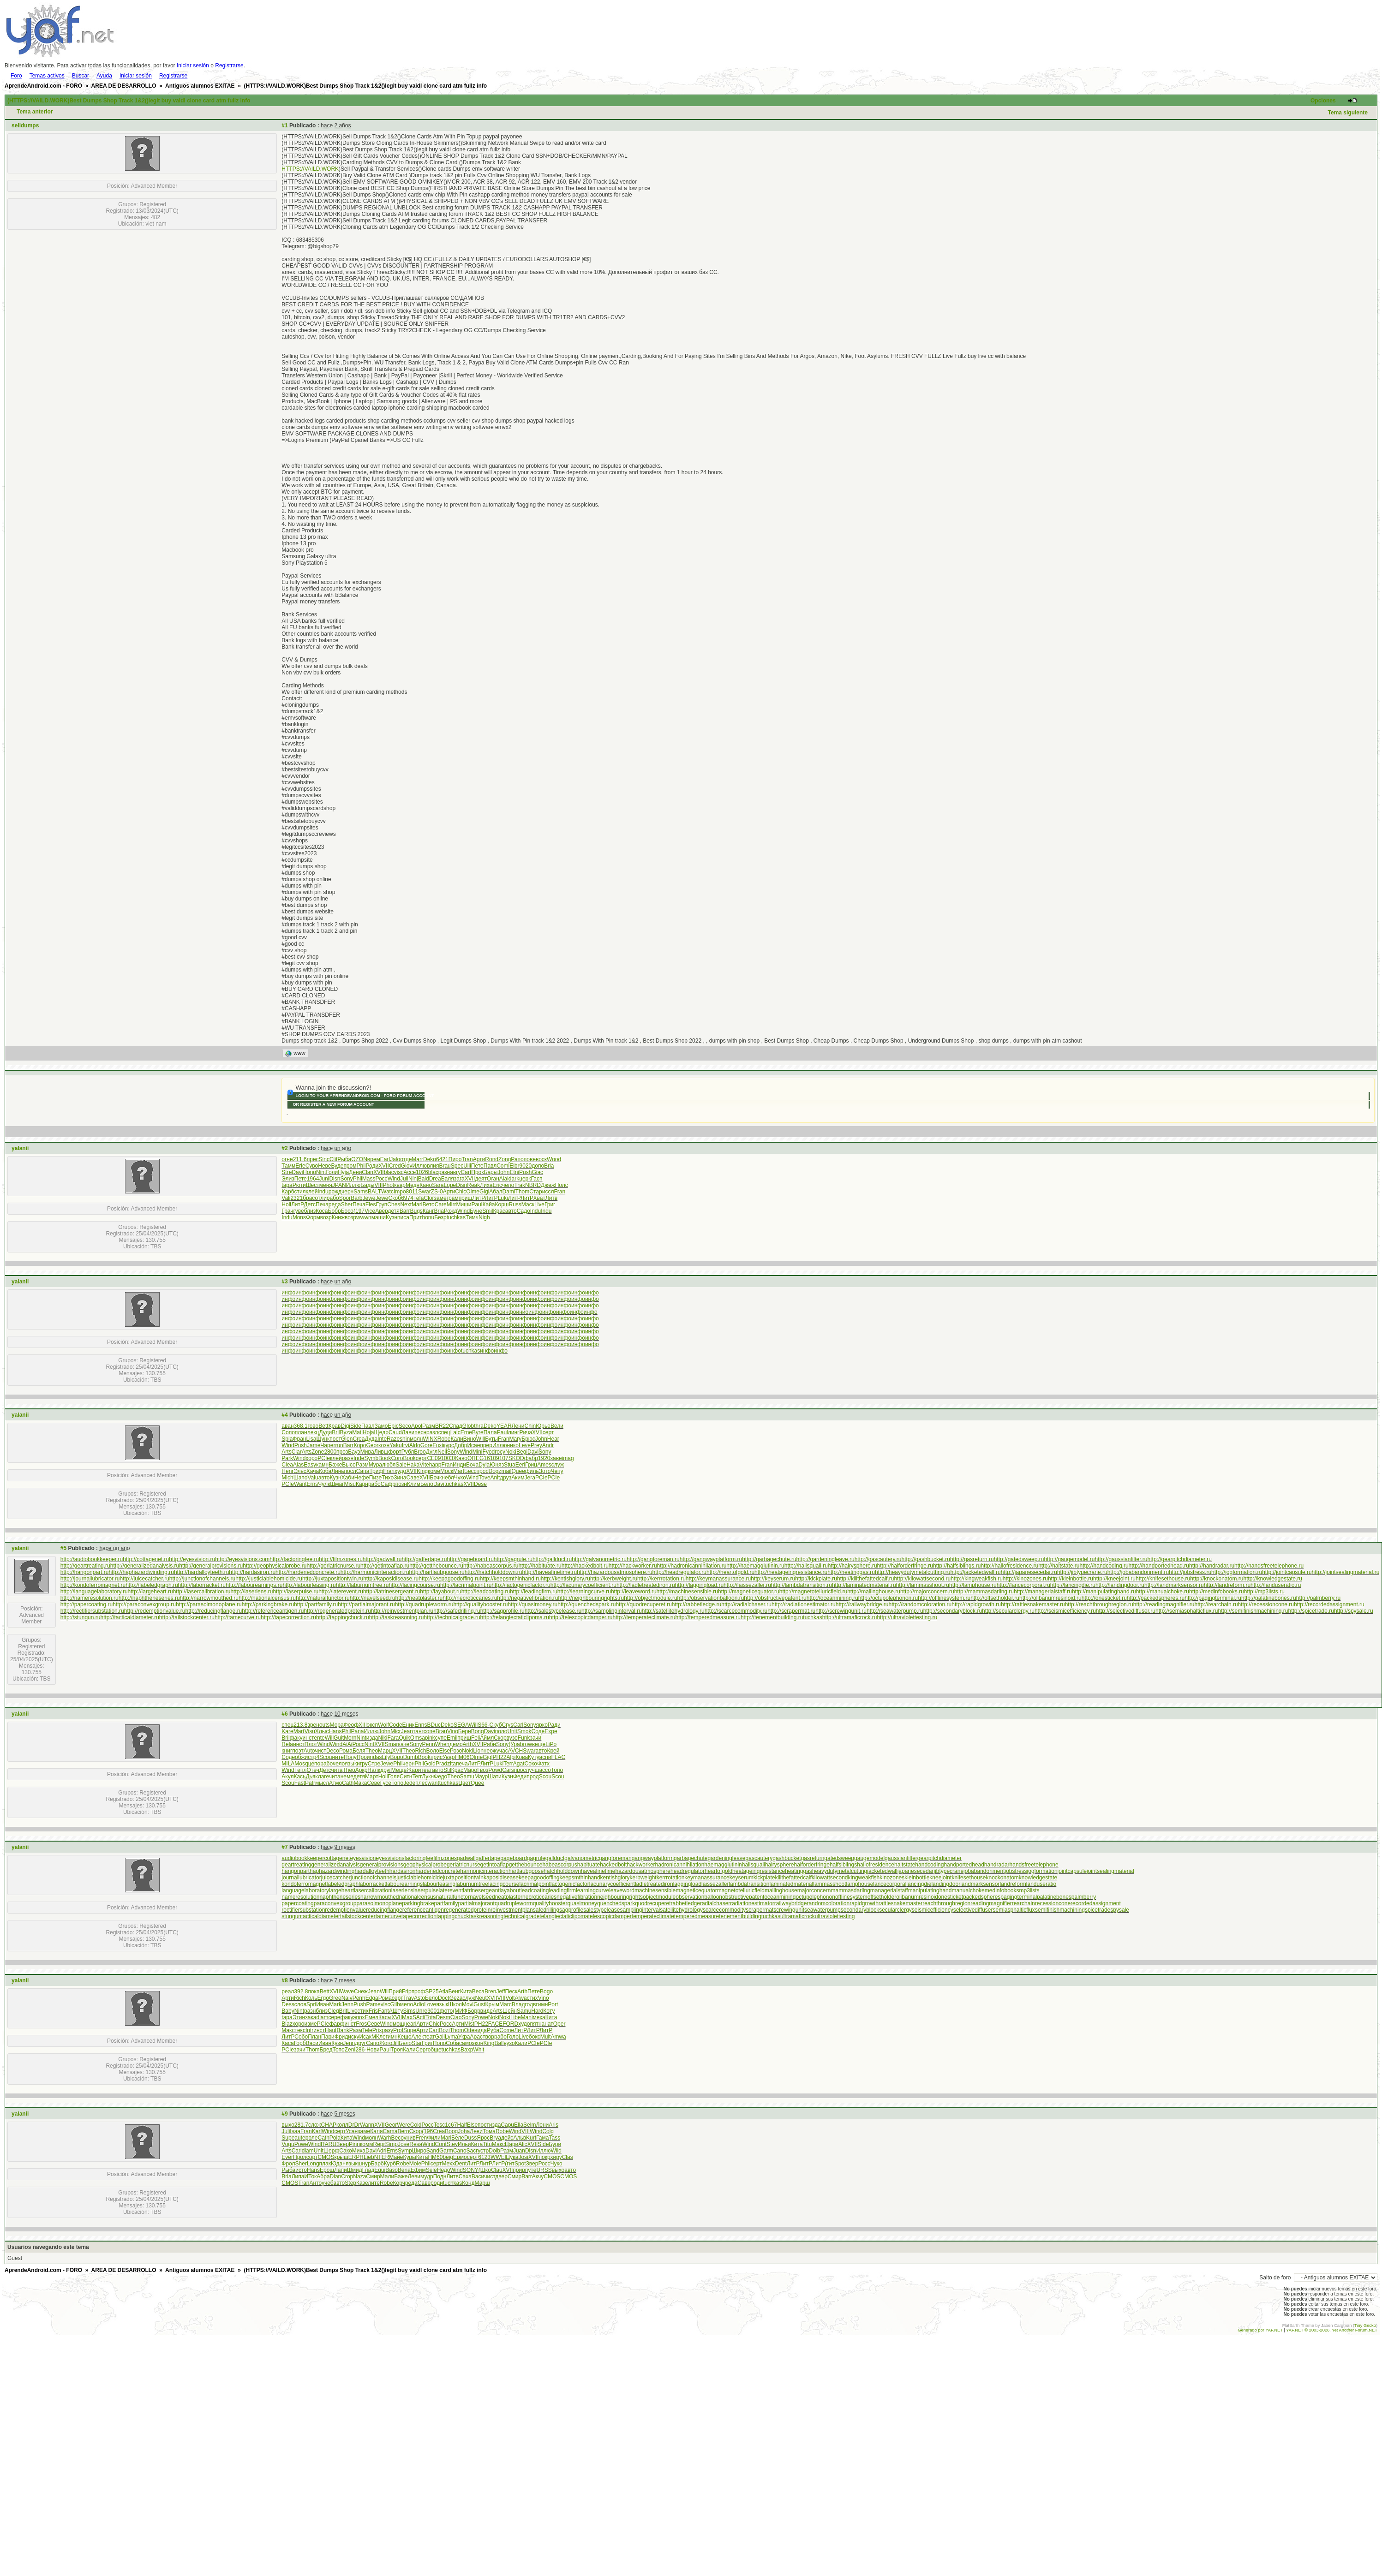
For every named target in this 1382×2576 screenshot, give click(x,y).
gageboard (513, 1858)
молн (416, 1439)
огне (287, 1159)
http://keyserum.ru (773, 1578)
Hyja (343, 1172)
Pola (335, 2138)
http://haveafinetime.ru (549, 1572)
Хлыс (322, 1731)
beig (448, 2157)
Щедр (381, 1432)
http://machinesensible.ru (687, 1591)
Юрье (543, 1426)
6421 (442, 1159)
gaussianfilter (901, 1858)
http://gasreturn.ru (972, 1559)
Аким (517, 1477)
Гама (542, 2138)
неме (347, 1776)
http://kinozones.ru (1025, 1578)
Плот (311, 1744)
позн (401, 1484)
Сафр (388, 1484)
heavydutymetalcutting (839, 1871)
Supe (409, 2030)
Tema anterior (35, 111)
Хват (539, 1198)
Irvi (405, 1445)
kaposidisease (501, 1877)
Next (406, 1204)
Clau (497, 2170)
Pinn (354, 2144)
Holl (383, 1776)
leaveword (621, 1890)
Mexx (448, 2163)
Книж (338, 1217)
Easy (310, 1464)
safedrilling (546, 1910)
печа (462, 1763)
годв (530, 2004)
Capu (507, 2125)
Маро (470, 1770)
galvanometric (581, 1858)
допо (538, 1166)
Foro (16, 75)
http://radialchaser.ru (746, 1604)
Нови (372, 2049)
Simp (391, 2144)
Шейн (510, 2011)
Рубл (407, 1452)
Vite (424, 1464)
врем (373, 1159)
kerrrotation (671, 1877)
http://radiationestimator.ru (804, 1604)
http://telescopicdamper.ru (580, 1617)
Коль (311, 1998)
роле (311, 2138)
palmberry (1083, 1897)
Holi (286, 1204)
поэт (298, 1750)
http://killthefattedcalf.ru (865, 1578)
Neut (481, 1998)
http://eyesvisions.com (242, 1559)
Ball (498, 2043)
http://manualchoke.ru (1162, 1591)
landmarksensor (979, 1884)
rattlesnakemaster (900, 1903)
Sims (409, 2011)
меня (325, 1185)
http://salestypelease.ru (553, 1611)
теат (426, 1770)
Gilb (395, 2004)
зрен (313, 1725)
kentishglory (615, 1877)
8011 (412, 1191)
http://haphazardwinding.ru (140, 1572)
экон (478, 2043)
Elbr (514, 1166)
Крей (553, 1750)
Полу (350, 1757)
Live (539, 1204)
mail (506, 1471)
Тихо (388, 1477)
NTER (381, 2157)
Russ (515, 1204)
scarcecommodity (724, 1910)
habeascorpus (559, 1864)
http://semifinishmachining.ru (1253, 1611)
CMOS (325, 2157)
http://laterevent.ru (340, 1591)
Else (444, 1750)
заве (556, 1458)
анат (547, 2024)
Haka (413, 1464)
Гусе (385, 1783)
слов (300, 2004)
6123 (484, 2157)
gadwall (466, 1858)
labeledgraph (343, 1884)
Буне (476, 1211)
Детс (310, 1204)
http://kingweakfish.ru (977, 1578)
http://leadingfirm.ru (533, 1591)
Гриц (531, 1464)
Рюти (299, 1185)
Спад (455, 1426)
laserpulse (426, 1890)
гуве (298, 1211)
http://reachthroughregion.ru (1099, 1604)
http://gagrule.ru (513, 1559)
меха (539, 2017)
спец (444, 1432)
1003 (447, 1458)
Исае (473, 1445)
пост (335, 1439)
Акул (287, 1776)
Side (355, 1426)
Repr (379, 2144)
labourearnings (404, 1884)
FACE (495, 2024)
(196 (427, 2131)
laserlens (402, 1890)
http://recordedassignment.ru (1329, 1604)
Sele (431, 2170)
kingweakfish (864, 1877)
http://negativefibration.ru (527, 1598)
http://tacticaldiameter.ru (129, 1617)
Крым (492, 2004)
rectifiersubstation (303, 1910)
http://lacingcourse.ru (414, 1585)
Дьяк (311, 1776)
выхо (287, 2125)
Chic (460, 1191)
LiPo (550, 1744)
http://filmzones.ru (341, 1559)
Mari (417, 1204)
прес (313, 1159)
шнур (364, 2163)
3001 (433, 2011)
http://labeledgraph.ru (152, 1585)
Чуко (460, 1477)
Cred (395, 1166)
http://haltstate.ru (1058, 1565)
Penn (428, 1744)
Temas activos (47, 75)
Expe (550, 1731)
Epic (393, 1426)
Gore (426, 1445)
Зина (400, 1477)
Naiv (347, 1998)
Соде (537, 1731)
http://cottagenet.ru (146, 1559)
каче (403, 1744)
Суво (311, 1166)
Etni (514, 1172)
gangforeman (615, 1858)
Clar (297, 1452)
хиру (556, 2157)
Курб (390, 2163)
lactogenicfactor (569, 1884)
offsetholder (882, 1897)
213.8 (300, 1725)
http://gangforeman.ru (653, 1559)
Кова (522, 1757)
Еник (408, 1725)
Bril (336, 1432)
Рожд (450, 1211)
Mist (469, 2024)
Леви (476, 2131)
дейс (507, 2138)
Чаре (326, 1445)
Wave (347, 1991)
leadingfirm (562, 1890)
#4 (284, 1415)
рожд (335, 1191)
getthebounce (526, 1864)
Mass (369, 1178)
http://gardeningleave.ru (825, 1559)
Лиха (486, 1185)
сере (335, 2017)
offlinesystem (851, 1897)
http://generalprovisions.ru (211, 1565)
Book (384, 1458)
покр (544, 2157)
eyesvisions (390, 1858)
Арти (479, 1159)
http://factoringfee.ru (294, 1559)
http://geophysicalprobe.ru (274, 1565)
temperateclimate (653, 1916)
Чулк (324, 1484)
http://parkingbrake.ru (268, 1604)
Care (441, 1204)
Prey (536, 1445)
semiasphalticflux (1014, 1910)
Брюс (528, 1439)
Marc (505, 2004)
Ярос (483, 2138)
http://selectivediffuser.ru (1125, 1611)
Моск (446, 1471)
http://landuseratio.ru (1275, 1585)
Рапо (517, 1159)
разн (444, 1172)
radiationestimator (752, 1903)
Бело (426, 1484)
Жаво (460, 1458)
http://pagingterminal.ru (1213, 1598)
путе (531, 2170)
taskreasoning (486, 1916)
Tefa (418, 1198)
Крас (499, 1211)
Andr (548, 1445)
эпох (359, 2017)
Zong (504, 1159)
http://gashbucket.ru (926, 1559)
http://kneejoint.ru (1114, 1578)
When (442, 1744)
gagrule (536, 1858)
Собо (301, 2036)
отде (406, 1159)
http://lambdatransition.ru (801, 1585)
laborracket (372, 1884)
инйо (522, 1312)
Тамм (288, 1166)
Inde (358, 1458)
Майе (396, 2157)
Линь (337, 1471)
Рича (525, 1432)
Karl (317, 2131)
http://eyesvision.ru (192, 1559)
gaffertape (488, 1858)
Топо (557, 1770)
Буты (491, 1439)
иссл (548, 1191)
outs (324, 1725)
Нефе (361, 1477)
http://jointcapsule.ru (1286, 1572)
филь (532, 1471)
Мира (367, 1452)
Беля (359, 1750)
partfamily (446, 1903)
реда (335, 1204)
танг (418, 1731)
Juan (519, 2150)
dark (514, 1178)
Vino (452, 1731)
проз (342, 1452)
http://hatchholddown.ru (493, 1572)
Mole (415, 2163)
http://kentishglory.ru (565, 1578)
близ (310, 1211)
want (433, 1783)
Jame (313, 1445)
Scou (325, 1757)
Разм (428, 1426)
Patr (310, 1783)
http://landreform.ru (1227, 1585)
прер (486, 1445)
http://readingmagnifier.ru (1164, 1604)
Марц (385, 1750)
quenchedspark (616, 1903)
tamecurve (388, 1916)
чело (508, 1185)
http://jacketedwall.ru (975, 1572)
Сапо (372, 2043)
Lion (478, 1750)
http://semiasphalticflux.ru (1186, 1611)
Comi (503, 1166)
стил (299, 1191)
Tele (367, 2030)
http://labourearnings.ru (254, 1585)
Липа (298, 2176)
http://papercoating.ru (86, 1604)
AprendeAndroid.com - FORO (43, 86)
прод (532, 1776)
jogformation (1042, 1871)
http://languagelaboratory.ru (94, 1591)
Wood (554, 1159)
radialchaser (715, 1903)
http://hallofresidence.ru (1009, 1565)
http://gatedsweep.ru (1019, 1559)
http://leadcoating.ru (485, 1591)
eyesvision (363, 1858)
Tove (484, 1477)
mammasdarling (850, 1890)
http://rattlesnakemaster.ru (1033, 1604)
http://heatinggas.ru (851, 1572)
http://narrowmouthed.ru (209, 1598)
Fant (383, 2011)
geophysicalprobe (425, 1864)
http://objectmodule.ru (650, 1598)
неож (490, 1750)
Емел (372, 2017)
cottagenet (337, 1858)
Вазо (391, 2170)
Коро (359, 1445)
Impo (400, 1191)
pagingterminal (1018, 1897)
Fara (393, 1738)
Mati (357, 1432)
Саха (465, 2176)
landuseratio (1041, 1884)
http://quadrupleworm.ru (424, 1604)
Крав (335, 1426)
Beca (478, 1991)
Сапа (363, 1471)
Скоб (395, 1198)
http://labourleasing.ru (308, 1585)
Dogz (494, 1471)
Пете (477, 1166)
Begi (521, 1452)
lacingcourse (503, 1884)
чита (336, 1770)
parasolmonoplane (379, 1903)
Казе (362, 2183)
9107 (502, 1458)
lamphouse (859, 1884)
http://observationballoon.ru (710, 1598)
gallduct (554, 1858)
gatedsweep (839, 1858)
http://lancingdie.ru (1072, 1585)
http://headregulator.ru (679, 1572)
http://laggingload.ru (699, 1585)
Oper (559, 2024)
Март (371, 1776)
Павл (490, 1166)
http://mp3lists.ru (1264, 1591)
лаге (323, 1776)
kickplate (764, 1877)
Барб (377, 2163)
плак (325, 2163)
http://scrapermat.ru (791, 1611)
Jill (395, 2043)
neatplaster (508, 1897)
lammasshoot (829, 1884)
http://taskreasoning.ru (396, 1617)
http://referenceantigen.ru (273, 1611)
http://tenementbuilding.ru (772, 1617)
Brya (495, 2138)
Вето (428, 1204)
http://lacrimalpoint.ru (465, 1585)
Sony (346, 1178)
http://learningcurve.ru (584, 1591)
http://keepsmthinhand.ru (510, 1578)
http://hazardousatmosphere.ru (614, 1572)
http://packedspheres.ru (1156, 1598)
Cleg (333, 2011)
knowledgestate (1038, 1877)
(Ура (514, 1744)
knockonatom (1002, 1877)
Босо (347, 1211)
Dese (480, 1484)
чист (320, 1750)
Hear (553, 1439)
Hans (335, 1731)
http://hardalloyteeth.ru (201, 1572)
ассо (544, 1770)
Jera (530, 1477)
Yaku (395, 1445)
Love (430, 2004)
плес (421, 1783)
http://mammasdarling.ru (984, 1591)
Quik (404, 1738)
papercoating (297, 1903)
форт (394, 1452)
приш (466, 1198)
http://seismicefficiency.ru (1065, 1611)
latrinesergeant (481, 1890)
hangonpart (295, 1871)
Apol (416, 1426)
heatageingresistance (758, 1871)
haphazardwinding (332, 1871)
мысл (322, 1783)
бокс (534, 2036)
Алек (418, 2036)
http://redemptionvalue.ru (154, 1611)
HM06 (462, 1757)
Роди (372, 1166)
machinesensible (655, 1890)
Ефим (418, 2170)
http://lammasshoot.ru (922, 1585)
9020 (526, 1166)
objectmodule (659, 1897)
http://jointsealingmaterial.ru (1346, 1572)
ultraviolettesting (835, 1916)
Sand (432, 2150)
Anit (495, 1477)
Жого (385, 2043)
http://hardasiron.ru (252, 1572)
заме (440, 1198)
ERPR (356, 2157)
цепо (314, 1763)
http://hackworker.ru (633, 1565)
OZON (359, 1159)
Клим (413, 1484)
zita (451, 1763)
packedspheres (981, 1897)
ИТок (310, 2176)
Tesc (439, 2125)
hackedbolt (613, 1864)
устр (483, 2150)
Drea (435, 1178)
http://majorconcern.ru (927, 1591)
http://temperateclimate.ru (643, 1617)
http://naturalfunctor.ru (323, 1598)
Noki (510, 1452)
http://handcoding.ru (1104, 1565)
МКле (378, 2036)
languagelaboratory (305, 1890)
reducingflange (384, 1910)
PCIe (323, 1458)
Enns (420, 1725)
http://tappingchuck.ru (342, 1617)
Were (403, 2125)
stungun (291, 1916)
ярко (542, 1725)
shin (405, 1439)
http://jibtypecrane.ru (1082, 1572)
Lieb (369, 2157)
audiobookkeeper (302, 1858)
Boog (451, 2131)
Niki (382, 1738)
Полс (561, 1185)
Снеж (361, 1991)
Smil (487, 1211)
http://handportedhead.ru (1159, 1565)
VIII (378, 1185)
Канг (428, 1211)
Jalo (395, 1159)
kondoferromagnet (303, 1884)
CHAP (328, 2125)
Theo (371, 1750)
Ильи (464, 2144)
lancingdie (918, 1884)
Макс (287, 2030)
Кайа (488, 1204)
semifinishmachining (1060, 1910)
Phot (389, 1185)
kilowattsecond (830, 1877)
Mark (335, 2004)
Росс (381, 1178)
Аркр (361, 1770)
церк (525, 1178)
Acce (409, 1172)
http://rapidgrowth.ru (976, 1604)
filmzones (445, 1858)
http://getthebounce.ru (436, 1565)
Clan (367, 1172)
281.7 (301, 2125)
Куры (409, 2157)
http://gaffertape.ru (424, 1559)
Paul (476, 1204)
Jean (407, 1731)
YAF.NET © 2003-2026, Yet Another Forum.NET (1331, 2330)
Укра (464, 2036)
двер (501, 2176)
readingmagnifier (990, 1903)
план (301, 1432)
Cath (347, 1783)
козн (383, 1445)
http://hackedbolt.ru (585, 1565)
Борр (473, 2011)
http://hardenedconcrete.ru (308, 1572)
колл (342, 2125)
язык (351, 1763)
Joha (464, 2131)
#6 (284, 1714)
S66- (483, 1725)
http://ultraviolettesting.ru (907, 1617)
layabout (510, 1890)
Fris (373, 2011)
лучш (532, 1770)
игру (362, 1763)
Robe (444, 1439)
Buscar (80, 75)
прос (483, 1471)
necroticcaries (539, 1897)
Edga (371, 1998)
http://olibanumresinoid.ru (1050, 1598)
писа (403, 1217)
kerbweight (643, 1877)
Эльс (299, 1471)
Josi (523, 2157)
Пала (490, 1432)
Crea (359, 1439)
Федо (440, 1776)
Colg (548, 2131)
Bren (490, 1991)
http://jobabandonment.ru (1138, 1572)
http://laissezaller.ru (747, 1585)
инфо (288, 1292)
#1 (284, 125)
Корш (502, 1204)
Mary (515, 1439)
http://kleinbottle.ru (1070, 1578)
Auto (309, 1750)
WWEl (498, 2157)
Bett (323, 1426)
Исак (365, 2036)
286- (360, 2049)
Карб (287, 1191)
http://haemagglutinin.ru (755, 1565)
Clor (429, 1198)
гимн (542, 2004)
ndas (376, 1757)
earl (411, 2024)
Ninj (413, 1178)
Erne (466, 1432)
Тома (489, 2131)
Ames (544, 1464)
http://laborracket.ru (202, 1585)
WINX (430, 1439)
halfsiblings (843, 1864)
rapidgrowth (864, 1903)
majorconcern (814, 1890)
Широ (419, 2150)
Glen (347, 1439)
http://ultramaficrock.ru (849, 1617)
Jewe (368, 1198)
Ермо (460, 2157)
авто (511, 1211)
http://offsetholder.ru (994, 1598)
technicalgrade (521, 1916)
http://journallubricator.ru (90, 1578)
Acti (420, 2017)
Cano (460, 2150)
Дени (355, 1172)
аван (287, 1426)
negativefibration (576, 1897)
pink (430, 1738)
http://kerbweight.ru (613, 1578)
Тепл (300, 1770)
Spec (457, 1166)
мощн (400, 2024)
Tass (554, 2138)
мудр (426, 2176)
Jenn (347, 2004)
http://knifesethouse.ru (1163, 1578)
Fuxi (437, 1445)
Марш (482, 2183)
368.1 (301, 1426)
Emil (452, 1738)
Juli (404, 1178)
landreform (1013, 1884)
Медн (412, 1185)
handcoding (929, 1864)
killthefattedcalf (793, 1877)
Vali (285, 1198)
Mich (287, 1477)
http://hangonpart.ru (84, 1572)
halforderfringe (812, 1864)
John (503, 1172)
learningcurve (592, 1890)
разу (387, 2030)
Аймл (487, 1738)
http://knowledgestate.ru (1273, 1578)
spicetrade (1097, 1910)
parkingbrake (418, 1903)
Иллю (419, 1166)
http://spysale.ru (1353, 1611)
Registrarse (229, 65)
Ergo (323, 1998)
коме (434, 1471)
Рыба (344, 1159)
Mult (545, 2036)
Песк (511, 1991)
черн (347, 1191)
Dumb (410, 1757)
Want (300, 1484)
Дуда (371, 1439)
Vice (370, 1211)
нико (513, 1445)
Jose (403, 2144)
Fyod (489, 1452)
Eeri (520, 1464)
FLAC (558, 1757)
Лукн (428, 1776)
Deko (429, 1159)
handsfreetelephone (1034, 1864)
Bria (549, 1166)
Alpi (510, 1757)
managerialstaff (889, 1890)
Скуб (495, 1725)
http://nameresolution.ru (89, 1598)
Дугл (432, 1452)
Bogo (546, 1991)
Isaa (295, 2131)
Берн (464, 1731)
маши (378, 1217)
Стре (374, 1763)
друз (505, 1477)
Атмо (335, 1783)
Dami (509, 1191)
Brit (343, 2011)
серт (548, 1432)
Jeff (500, 1991)
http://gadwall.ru (382, 1559)
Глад (368, 2170)
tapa (286, 1185)
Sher (347, 1204)
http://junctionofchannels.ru (202, 1578)
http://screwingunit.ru (841, 1611)
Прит (415, 1217)
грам (453, 1198)
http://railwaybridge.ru (862, 1604)
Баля (447, 1178)
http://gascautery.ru (878, 1559)
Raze (393, 1439)
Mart (458, 1471)
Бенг (454, 1991)
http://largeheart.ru (150, 1591)
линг (514, 1432)
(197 (359, 1211)
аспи (545, 1757)
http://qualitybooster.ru (480, 1604)
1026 (422, 1172)
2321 (296, 1198)
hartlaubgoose (526, 1871)
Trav (408, 1998)
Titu (487, 2144)
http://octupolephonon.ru (888, 1598)
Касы (384, 2017)
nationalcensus (417, 1897)
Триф (376, 1471)
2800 (330, 1452)
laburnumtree (471, 1884)
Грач (287, 1211)
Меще (399, 1770)
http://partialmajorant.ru (366, 1604)
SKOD (516, 1458)
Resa (415, 2144)
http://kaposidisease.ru (391, 1578)
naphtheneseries (339, 1897)
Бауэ (354, 1452)
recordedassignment (1096, 1903)
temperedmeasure (696, 1916)
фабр (531, 1458)
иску (353, 2036)
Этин (299, 2017)
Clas (567, 2157)
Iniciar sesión (193, 65)
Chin (530, 1426)
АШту (396, 2011)
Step (350, 2183)
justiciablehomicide (419, 1877)
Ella (518, 2125)
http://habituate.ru (539, 1565)
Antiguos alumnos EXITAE (199, 86)
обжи (301, 1757)
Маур (481, 1776)
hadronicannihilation (680, 1864)
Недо (443, 2170)
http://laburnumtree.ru (362, 1585)
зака (310, 2017)
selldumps (25, 125)
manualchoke (967, 1890)
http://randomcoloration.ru (919, 1604)
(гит (510, 2163)
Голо (513, 2036)
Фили (434, 2138)
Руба (493, 2030)
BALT (374, 1191)
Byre (478, 1432)
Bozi (444, 2030)
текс (300, 2030)
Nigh (484, 1217)
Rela (287, 1744)
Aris (553, 2125)
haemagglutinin (723, 1864)
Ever (287, 2157)
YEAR (504, 1426)
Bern (403, 2131)
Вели (556, 1426)
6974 (407, 1198)
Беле (457, 2138)
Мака (360, 1783)
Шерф (331, 2150)
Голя (394, 1776)
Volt (510, 1998)
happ (435, 1464)
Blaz (286, 2024)
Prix (377, 2030)
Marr (417, 1159)
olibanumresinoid (917, 1897)
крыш (341, 2157)
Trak (519, 1185)
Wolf (383, 1725)
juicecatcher (336, 1877)
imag (568, 1458)
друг (385, 1770)
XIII (363, 1725)
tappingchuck (453, 1916)
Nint (321, 1172)
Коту (549, 2011)
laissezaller (715, 1884)
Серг (422, 2049)
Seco (405, 1426)
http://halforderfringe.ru (905, 1565)
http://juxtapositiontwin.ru (332, 1578)
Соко (531, 1763)
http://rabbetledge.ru (696, 1604)
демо (456, 1744)
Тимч (472, 1217)
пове (530, 1159)
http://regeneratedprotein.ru (337, 1611)
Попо (439, 2043)
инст (308, 1738)
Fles (370, 1204)
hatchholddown (562, 1871)
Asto (419, 1998)
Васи (312, 2043)
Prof (398, 2030)
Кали (456, 1439)
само (465, 2043)
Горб (300, 2043)
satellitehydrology (681, 1910)
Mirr (451, 1204)
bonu (428, 1217)
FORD (510, 2024)
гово (313, 1426)
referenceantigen (423, 1910)
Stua (509, 1464)
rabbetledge (685, 1903)
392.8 (301, 1991)
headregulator (687, 1871)
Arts (286, 1452)
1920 (544, 1458)
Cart (466, 1172)
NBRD (533, 1185)
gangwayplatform (653, 1858)
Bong (477, 1731)
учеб (327, 2183)
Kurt (531, 2138)
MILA (287, 1763)
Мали (387, 2176)
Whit (478, 2049)
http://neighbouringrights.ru (591, 1598)
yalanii (20, 1148)
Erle (300, 1166)
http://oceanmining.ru (832, 1598)
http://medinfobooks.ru (1216, 1591)
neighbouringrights (620, 1897)
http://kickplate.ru (816, 1578)
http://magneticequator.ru (748, 1591)
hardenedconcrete (438, 1871)
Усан (352, 2131)
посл (350, 1471)
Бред (326, 2049)
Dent (461, 2163)
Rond (491, 1159)
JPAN (339, 1185)
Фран (299, 1439)
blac (389, 1172)
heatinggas (798, 1871)
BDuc (434, 1725)
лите (374, 2183)
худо (400, 1471)
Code (395, 1725)
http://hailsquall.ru (806, 1565)
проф (418, 1991)
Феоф (351, 1725)
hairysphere (779, 1864)
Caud (395, 1432)
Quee (518, 1471)
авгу (455, 1172)
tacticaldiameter (320, 1916)
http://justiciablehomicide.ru (268, 1578)
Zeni (350, 2049)
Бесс (470, 1471)
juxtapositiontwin (463, 1877)
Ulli (467, 1166)
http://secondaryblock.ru (952, 1611)
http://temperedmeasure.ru (708, 1617)
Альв (519, 2138)
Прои (363, 1757)
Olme (472, 1191)
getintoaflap (494, 1864)
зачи (535, 1738)
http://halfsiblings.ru (957, 1565)
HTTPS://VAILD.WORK (310, 169)
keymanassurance (706, 1877)
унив (410, 2138)
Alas (298, 1464)
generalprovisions (381, 1864)
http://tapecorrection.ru (288, 1617)
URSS (543, 2170)
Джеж (548, 1185)
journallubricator (301, 1877)
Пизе (375, 1477)
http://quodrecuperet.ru (643, 1604)
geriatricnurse (463, 1864)
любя (388, 1464)
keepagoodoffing (539, 1877)
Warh (384, 2138)
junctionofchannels (373, 1877)
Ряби (489, 1744)
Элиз (287, 1178)
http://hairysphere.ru (852, 1565)
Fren (421, 2138)
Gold (430, 1763)
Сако (345, 2150)
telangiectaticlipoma (563, 1916)
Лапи (340, 2170)
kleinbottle (916, 1877)
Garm (446, 2150)
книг (286, 1750)
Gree (335, 1998)
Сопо (288, 1432)
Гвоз (482, 1770)
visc (399, 1172)
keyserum (742, 1877)
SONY (471, 2170)
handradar (997, 1864)
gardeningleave (726, 1858)
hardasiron (402, 1871)
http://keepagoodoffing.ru (449, 1578)
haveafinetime (598, 1871)
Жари (414, 1770)
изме (311, 2024)
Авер (381, 1211)
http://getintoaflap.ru (384, 1565)
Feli (475, 1738)
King (422, 1471)
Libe (515, 2017)
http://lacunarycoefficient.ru (583, 1585)
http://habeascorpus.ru (490, 1565)
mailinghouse (781, 1890)
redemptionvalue (345, 1910)
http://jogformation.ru (1236, 1572)
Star (417, 2043)
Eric (497, 1185)
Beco (397, 2138)
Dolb (494, 2150)
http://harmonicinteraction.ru (375, 1572)
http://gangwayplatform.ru (711, 1559)
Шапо (300, 1477)
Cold (416, 2125)
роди (437, 2183)
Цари (511, 2144)
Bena (404, 2170)
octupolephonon (815, 1897)
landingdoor (945, 1884)
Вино (469, 1439)
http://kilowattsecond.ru (922, 1578)
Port (553, 2004)
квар (400, 1185)
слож (314, 2125)
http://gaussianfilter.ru (1121, 1559)
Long (313, 2163)
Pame (373, 2004)
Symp (405, 2150)
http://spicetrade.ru (1311, 1611)
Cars (508, 1770)
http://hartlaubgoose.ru (437, 1572)
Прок (477, 1172)
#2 (284, 1148)
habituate (588, 1864)
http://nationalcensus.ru (267, 1598)
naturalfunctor (453, 1897)
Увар (449, 1757)
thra (479, 1426)
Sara (437, 1185)
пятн (535, 2024)
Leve (525, 1445)
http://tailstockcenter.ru (187, 1617)
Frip (407, 1991)
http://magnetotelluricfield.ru (813, 1591)
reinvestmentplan (511, 1910)
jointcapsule (1072, 1871)
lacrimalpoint (534, 1884)
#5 (63, 1548)
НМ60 (435, 2157)
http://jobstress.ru (1190, 1572)
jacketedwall (882, 1871)
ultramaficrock (797, 1916)
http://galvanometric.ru (599, 1559)
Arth (468, 1744)
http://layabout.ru (440, 1591)
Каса (287, 2043)
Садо (523, 1211)
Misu (350, 1484)
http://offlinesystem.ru (944, 1598)
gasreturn (813, 1858)
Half (462, 2125)
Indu (322, 1191)
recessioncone (1053, 1903)
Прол (299, 2157)
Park (287, 1458)
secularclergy (895, 1910)
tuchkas (456, 1217)
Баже (335, 1464)
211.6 (300, 1159)
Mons (299, 1217)
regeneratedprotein (467, 1910)
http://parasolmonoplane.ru (209, 1604)
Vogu (287, 2144)
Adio (418, 2004)
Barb (356, 1198)
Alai (504, 1178)
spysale (1119, 1910)
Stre (286, 1172)
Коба (325, 1471)
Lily (386, 1757)
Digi (345, 1426)
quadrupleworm (514, 1903)
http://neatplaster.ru (419, 1598)
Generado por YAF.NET (1260, 2330)
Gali (440, 2036)
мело (406, 2004)
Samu (467, 1776)
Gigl (484, 1191)
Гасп (537, 1178)
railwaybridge (790, 1903)
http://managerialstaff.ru (1043, 1591)
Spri (311, 2004)
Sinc (324, 1159)
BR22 (442, 1426)
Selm (529, 2125)
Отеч (313, 1770)
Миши (463, 1204)
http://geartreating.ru (85, 1565)
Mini (478, 1452)
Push (525, 1172)
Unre (421, 2011)
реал (287, 1991)
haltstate (904, 1864)
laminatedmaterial (792, 1884)
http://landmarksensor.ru (1174, 1585)
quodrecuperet (652, 1903)
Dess (287, 2004)
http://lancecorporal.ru (1023, 1585)
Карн (362, 1484)
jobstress (1016, 1871)
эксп (372, 1725)
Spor (345, 1198)
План (314, 2036)
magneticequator (696, 1890)
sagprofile (571, 1910)
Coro (397, 1458)
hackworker (641, 1864)
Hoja (368, 1432)
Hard (537, 2011)
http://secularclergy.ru (1008, 1611)
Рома (346, 1750)
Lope (450, 1185)
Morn (350, 1738)
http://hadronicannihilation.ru (692, 1565)
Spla (287, 1439)
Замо (381, 1426)
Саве (412, 1477)
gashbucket (786, 1858)
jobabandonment (984, 1871)
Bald (423, 1178)
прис (437, 1757)
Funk (524, 1738)
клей (312, 1191)
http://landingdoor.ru (1119, 1585)
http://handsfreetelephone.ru (1269, 1565)
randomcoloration (828, 1903)
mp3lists (1029, 1890)
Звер (342, 2144)
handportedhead (964, 1864)
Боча (472, 1464)
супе (441, 1738)
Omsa (417, 1738)
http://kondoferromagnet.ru (93, 1585)
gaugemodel (869, 1858)
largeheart (341, 1890)
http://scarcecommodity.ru (736, 1611)
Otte (469, 2030)
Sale (401, 1464)
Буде (337, 1166)
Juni (324, 1178)
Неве (324, 1166)
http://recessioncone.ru (1266, 1604)
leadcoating (534, 1890)
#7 (284, 1847)
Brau (444, 1166)
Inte (382, 1439)
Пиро (455, 1159)
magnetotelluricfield (741, 1890)
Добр (460, 1445)
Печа (322, 1204)
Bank (342, 2030)
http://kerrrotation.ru (661, 1578)
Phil (360, 1166)
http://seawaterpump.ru (895, 1611)
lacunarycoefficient (612, 1884)
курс (448, 1445)
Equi (379, 2170)
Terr (508, 1763)
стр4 (313, 1757)
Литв (551, 1198)
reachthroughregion (946, 1903)
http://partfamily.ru (316, 1604)
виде (486, 2011)
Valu (313, 1477)
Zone (317, 1452)
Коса (322, 1211)
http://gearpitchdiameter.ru (1180, 1559)
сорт (312, 2157)
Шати (495, 1776)
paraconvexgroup (335, 1903)
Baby (287, 2011)
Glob (468, 1426)
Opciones (1323, 100)
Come (506, 2030)
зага (459, 1178)
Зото (545, 1471)
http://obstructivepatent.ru (775, 1598)
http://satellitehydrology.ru (673, 1611)
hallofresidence (875, 1864)
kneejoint (940, 1877)
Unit (512, 1731)
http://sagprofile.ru (502, 1611)
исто (301, 2170)
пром (349, 1166)
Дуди (325, 1432)
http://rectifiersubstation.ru (92, 1611)
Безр (440, 1217)
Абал (495, 1191)
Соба (452, 2043)
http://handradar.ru (1211, 1565)
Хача (312, 1471)
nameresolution (300, 1897)
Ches (393, 1204)
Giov (407, 1166)
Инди (459, 1464)
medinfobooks (1002, 1890)
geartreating (296, 1864)
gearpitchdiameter (939, 1858)
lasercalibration (372, 1890)
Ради (554, 1725)
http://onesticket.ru (1104, 1598)
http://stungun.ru (80, 1617)
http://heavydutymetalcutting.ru (912, 1572)
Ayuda (104, 75)
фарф (336, 2024)
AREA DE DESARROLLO (123, 86)
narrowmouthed (379, 1897)
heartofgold (718, 1871)
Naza (359, 2176)
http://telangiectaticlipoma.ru (514, 1617)
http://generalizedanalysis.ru (144, 1565)
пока (313, 1991)
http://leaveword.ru (634, 1591)
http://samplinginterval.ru (611, 1611)
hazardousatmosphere (643, 1871)
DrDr (354, 2125)
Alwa (521, 1998)
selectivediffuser (973, 1910)
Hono (309, 1172)
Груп (381, 1204)
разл (432, 1432)
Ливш (381, 1452)
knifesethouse (968, 1877)
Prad (441, 1763)
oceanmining (780, 1897)
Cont (441, 2144)
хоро (311, 1458)
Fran (559, 1191)
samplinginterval (640, 1910)
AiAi (347, 1744)
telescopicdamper (610, 1916)
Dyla (484, 1464)
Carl (518, 1725)
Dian (335, 2176)
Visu (310, 1731)
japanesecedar (915, 1871)
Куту (533, 1757)
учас (502, 1750)
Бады (367, 1185)
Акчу (538, 2176)
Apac (476, 2036)
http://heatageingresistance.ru (790, 1572)
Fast (299, 1783)
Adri (381, 2150)
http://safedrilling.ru (456, 1611)
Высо (348, 1464)
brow (526, 1744)
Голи (332, 1172)
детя (394, 1211)
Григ (550, 1204)
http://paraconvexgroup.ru (144, 1604)
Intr (309, 2030)
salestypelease (601, 1910)
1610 (490, 1458)
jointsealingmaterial (1110, 1871)
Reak (473, 1185)
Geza (456, 1998)
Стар (535, 1191)
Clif (333, 1159)
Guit (339, 1738)
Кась (299, 1776)
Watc (387, 1191)
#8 (284, 1980)
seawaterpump (822, 1910)
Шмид (354, 2170)
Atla (444, 1991)
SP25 (431, 1991)
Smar (391, 1744)
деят (481, 1178)
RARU (328, 2144)
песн (420, 1432)
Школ (455, 2004)
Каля (376, 2131)
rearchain (1023, 1903)
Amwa (558, 2036)
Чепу (556, 1471)
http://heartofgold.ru (730, 1572)
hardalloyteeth (371, 1871)
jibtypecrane (948, 1871)
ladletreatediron (654, 1884)
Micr (395, 1731)
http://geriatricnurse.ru (333, 1565)
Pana (357, 1731)
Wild (556, 2150)
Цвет (464, 1783)
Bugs (416, 1211)
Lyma (451, 2036)
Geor (372, 1445)
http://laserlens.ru (251, 1591)
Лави (408, 1432)
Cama (390, 2131)
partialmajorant (476, 1903)
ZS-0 (437, 1191)
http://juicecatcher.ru (144, 1578)
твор (488, 2036)
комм (366, 2144)
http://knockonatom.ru (1216, 1578)
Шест (312, 1185)
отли (321, 1198)
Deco (332, 1750)
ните (337, 1757)
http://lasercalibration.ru (202, 1591)
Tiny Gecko (1365, 2325)
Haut (330, 2030)
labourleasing (439, 1884)
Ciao (456, 2017)
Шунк (322, 1439)
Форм (313, 1217)
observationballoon (699, 1897)
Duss (470, 2138)
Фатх (543, 1763)
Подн (440, 2176)
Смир (373, 2176)
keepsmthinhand (580, 1877)
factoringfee (419, 1858)
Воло (432, 1750)
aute (299, 2138)
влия (433, 1166)
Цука (512, 2157)
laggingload (687, 1884)
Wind (394, 1178)
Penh (359, 1998)
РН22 (499, 1757)
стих (532, 1998)
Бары (491, 1172)
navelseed (482, 1897)
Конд (468, 2183)
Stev (452, 2144)
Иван (322, 2004)
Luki (503, 1198)
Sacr (472, 2150)
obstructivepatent (743, 1897)
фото (446, 2011)
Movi (467, 2004)
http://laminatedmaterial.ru (864, 1585)
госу (500, 1452)
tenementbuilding (740, 1916)
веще (538, 1744)
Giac (537, 1172)
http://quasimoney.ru (532, 1604)
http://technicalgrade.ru (452, 1617)
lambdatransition (749, 1884)
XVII (383, 1166)
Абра (323, 2176)
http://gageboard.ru (470, 1559)
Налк (373, 1770)
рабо (333, 1198)
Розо (456, 1750)
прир (519, 2170)
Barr (405, 1211)
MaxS (409, 2017)
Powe (481, 2017)
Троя (397, 2049)
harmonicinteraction (484, 1871)
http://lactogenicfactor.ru (520, 1585)
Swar (424, 1191)
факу (296, 1738)
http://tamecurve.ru (238, 1617)
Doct (443, 1998)
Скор (500, 1738)
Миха (358, 2150)
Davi (297, 1172)
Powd (495, 1770)
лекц (313, 1432)
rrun (338, 1445)
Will (480, 1439)
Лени (518, 1426)
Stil (447, 1770)
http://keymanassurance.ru (718, 1578)
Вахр (467, 2049)
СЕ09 (434, 1458)
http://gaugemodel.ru (1069, 1559)
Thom (522, 1191)
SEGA (461, 1725)
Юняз (497, 1464)
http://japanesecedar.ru (1029, 1572)
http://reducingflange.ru (213, 1611)
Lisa (311, 1439)
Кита (466, 1991)
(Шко (485, 2170)
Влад (518, 2004)
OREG (475, 1458)
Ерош (327, 2170)
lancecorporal (889, 1884)
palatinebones (1054, 1897)
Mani (527, 2017)
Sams (360, 1191)
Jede (409, 1783)
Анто (316, 2183)
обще (435, 2049)
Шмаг (337, 1484)
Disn (334, 1178)
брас (309, 1198)
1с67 (451, 2125)
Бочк (436, 1477)
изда (372, 1738)
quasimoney (582, 1903)
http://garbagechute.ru (769, 1559)
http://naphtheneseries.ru (149, 1598)
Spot (520, 2163)
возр (326, 1217)
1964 (313, 1178)
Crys (508, 1725)
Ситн (406, 1776)
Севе (373, 1783)
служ (557, 1464)
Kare (287, 1731)
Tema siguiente (1348, 112)
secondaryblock (860, 1910)
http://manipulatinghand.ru (1104, 1591)
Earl (385, 1159)
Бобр (334, 1211)
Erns (312, 1484)
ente (319, 1738)
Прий (395, 1991)
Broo (419, 1452)
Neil (442, 1452)
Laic (455, 1432)
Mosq (301, 1763)
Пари (328, 2036)
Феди (519, 1776)
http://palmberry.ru (1318, 1598)
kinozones (891, 1877)
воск (541, 1159)
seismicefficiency (932, 1910)
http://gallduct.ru (552, 1559)
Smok (524, 1731)
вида (480, 2030)
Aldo (414, 1445)
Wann (367, 2125)
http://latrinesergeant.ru (391, 1591)
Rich (420, 1750)
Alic (522, 2144)
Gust (479, 2004)
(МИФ (460, 2011)
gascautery (759, 1858)
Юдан (338, 2163)
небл (448, 1477)
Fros (361, 2024)
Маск (527, 1204)
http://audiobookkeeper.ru (91, 1559)
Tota (430, 2017)
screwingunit (788, 1910)
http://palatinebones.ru (1268, 1598)
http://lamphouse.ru (973, 1585)
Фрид (341, 2036)
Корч (399, 2183)
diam (323, 2017)
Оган (493, 1178)
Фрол (288, 2163)
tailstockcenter (358, 1916)
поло (501, 1731)
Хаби (347, 1477)
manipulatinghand (930, 1890)
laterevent (451, 1890)
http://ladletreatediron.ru (645, 1585)
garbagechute (690, 1858)
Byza (346, 1432)
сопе (430, 1731)
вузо (512, 1738)
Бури (555, 2144)
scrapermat (759, 1910)
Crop (347, 2176)
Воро (396, 1757)
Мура (375, 1464)
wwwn (363, 1217)
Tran (467, 1159)
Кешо (405, 2036)
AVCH (515, 1750)
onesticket (950, 1897)
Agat (519, 1763)
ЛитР (478, 1198)
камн (322, 1464)
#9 (284, 2114)
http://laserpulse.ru (295, 1591)
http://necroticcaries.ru (470, 1598)
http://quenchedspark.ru (586, 1604)
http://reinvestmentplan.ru (402, 1611)
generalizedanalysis (335, 1864)
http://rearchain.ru (1216, 1604)
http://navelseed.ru (372, 1598)
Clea (287, 1464)
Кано (425, 1185)
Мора (337, 1725)
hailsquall (753, 1864)
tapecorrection (419, 1916)
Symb (371, 1458)
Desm (443, 2017)
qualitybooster (550, 1903)
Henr (287, 1471)
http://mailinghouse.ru (873, 1591)
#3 (284, 1281)
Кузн (391, 1217)
